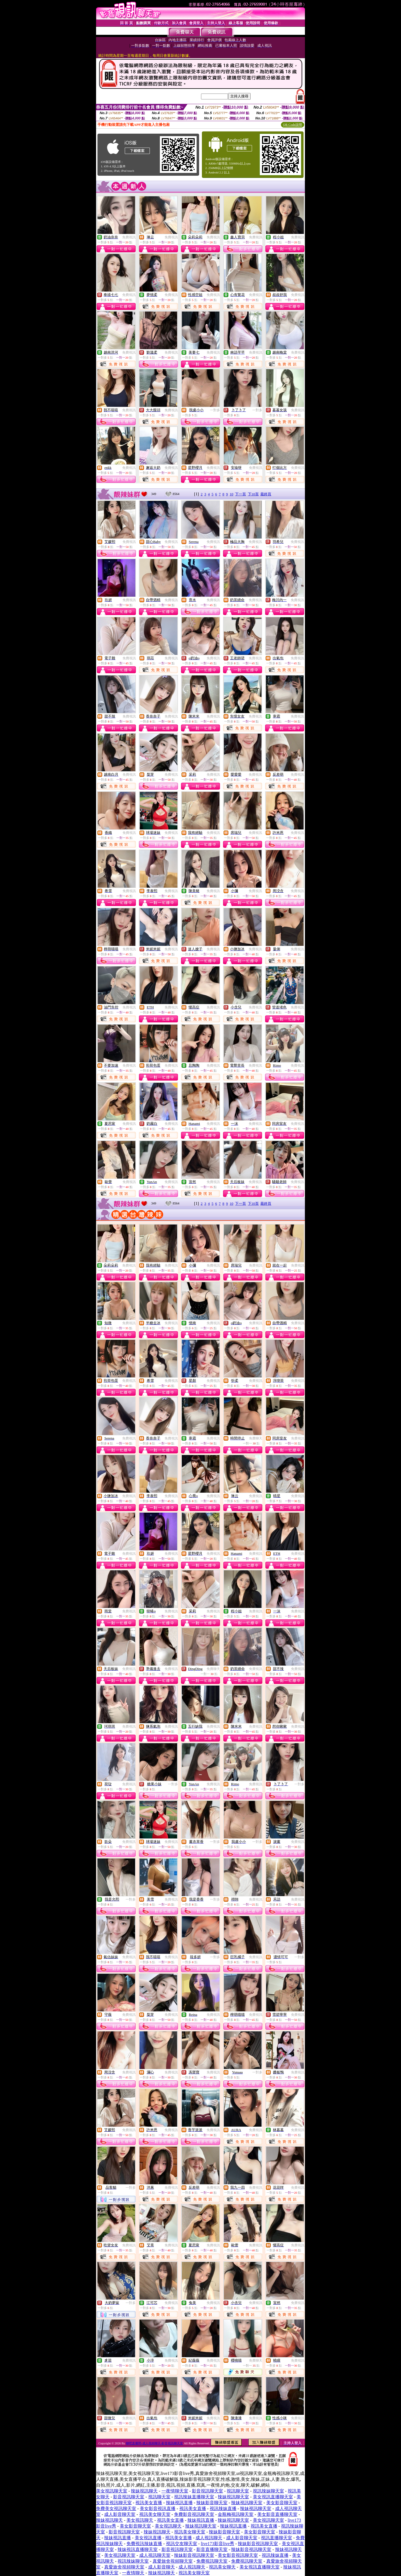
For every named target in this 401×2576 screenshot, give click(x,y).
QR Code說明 (292, 125)
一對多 (215, 410)
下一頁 (240, 494)
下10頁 (253, 494)
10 (231, 494)
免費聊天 (255, 1438)
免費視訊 (129, 237)
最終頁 (265, 494)
